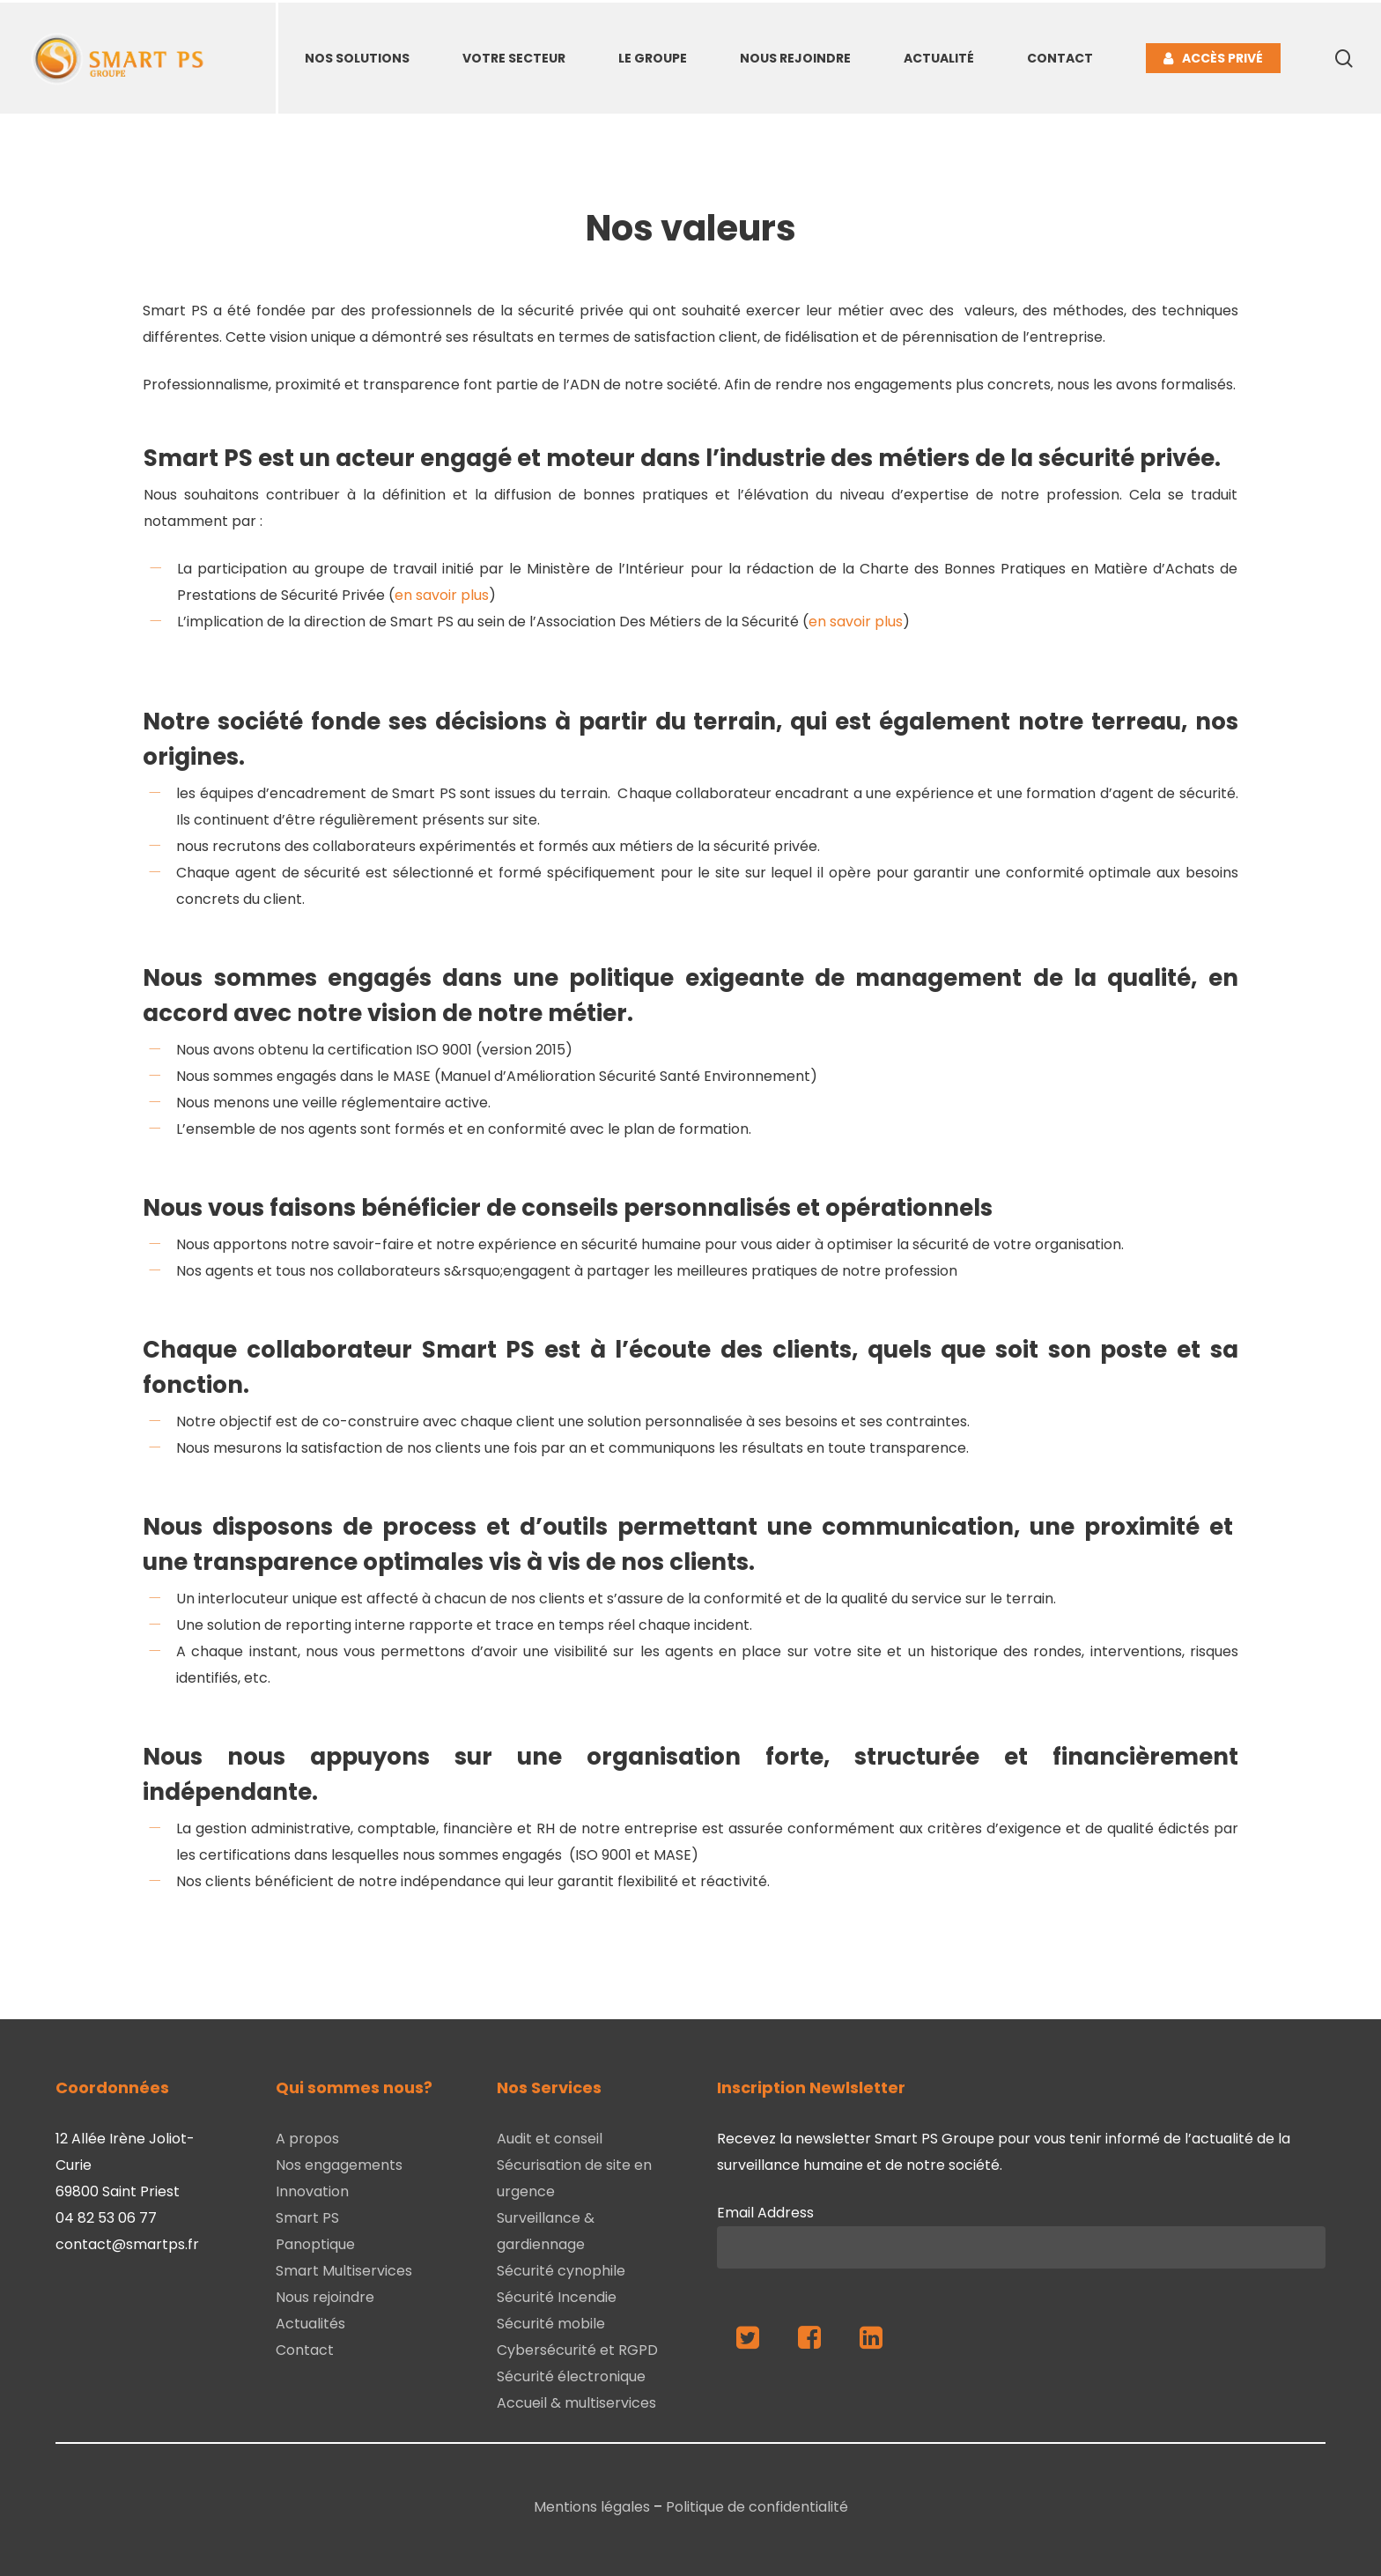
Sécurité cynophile (561, 2271)
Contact (305, 2350)
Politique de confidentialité (757, 2507)
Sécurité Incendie (557, 2297)
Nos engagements (339, 2165)
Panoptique (315, 2244)
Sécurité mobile (551, 2323)
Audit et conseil (549, 2138)
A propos (307, 2138)
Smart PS (307, 2218)
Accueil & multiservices (576, 2403)
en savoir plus (442, 595)
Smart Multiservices (344, 2271)
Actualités (310, 2323)
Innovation (312, 2191)
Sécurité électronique (571, 2376)
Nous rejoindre (325, 2297)
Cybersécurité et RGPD (577, 2350)
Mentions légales (592, 2507)
